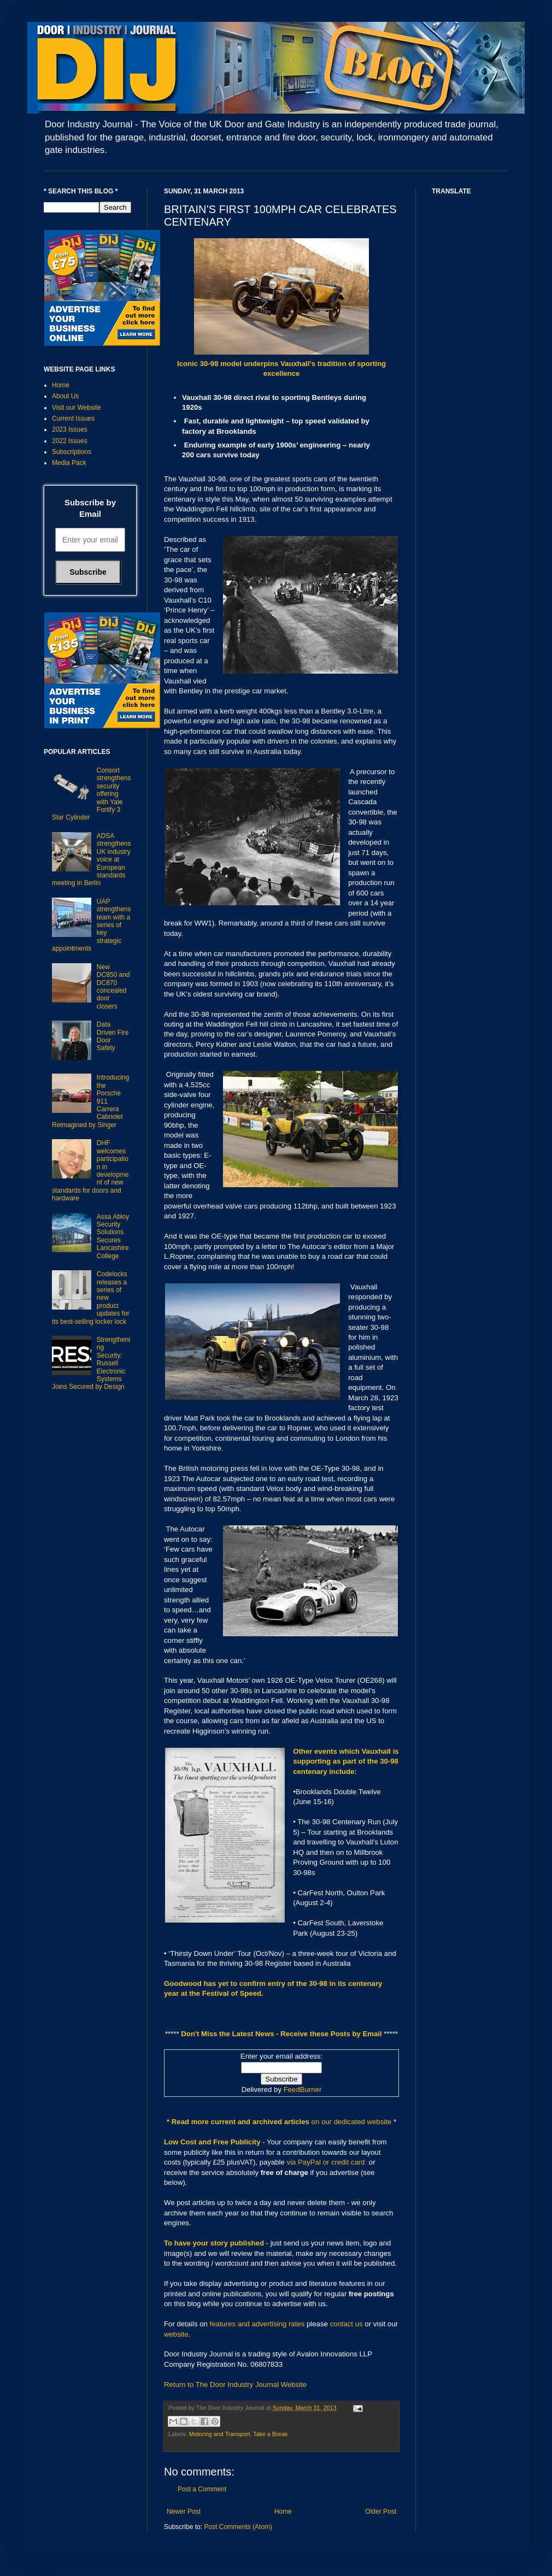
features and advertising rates (257, 2324)
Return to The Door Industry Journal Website (235, 2384)
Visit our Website (76, 407)
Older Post (380, 2511)
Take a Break (270, 2434)
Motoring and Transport (219, 2434)
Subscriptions (71, 452)
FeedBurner (303, 2089)
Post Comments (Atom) (238, 2527)
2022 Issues (69, 441)
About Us (65, 396)
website (176, 2334)
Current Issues (73, 418)
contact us (346, 2324)
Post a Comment (202, 2489)
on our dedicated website (352, 2122)
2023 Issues (69, 429)
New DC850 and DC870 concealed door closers (113, 986)
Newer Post (184, 2511)
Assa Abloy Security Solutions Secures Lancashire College (113, 1236)
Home (283, 2511)
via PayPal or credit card (326, 2162)
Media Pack (69, 463)
